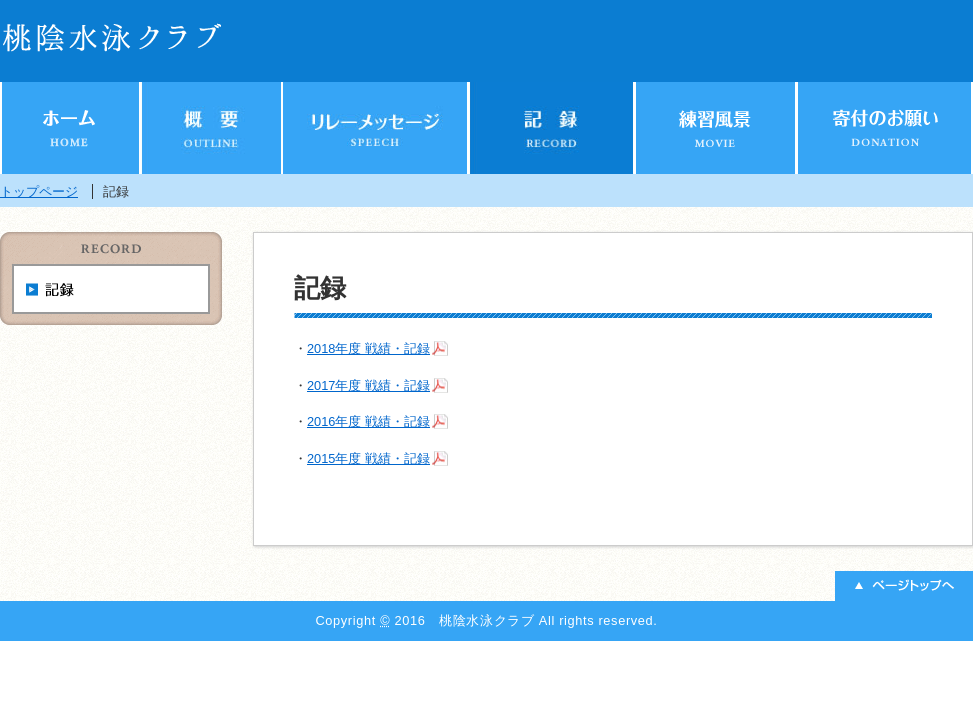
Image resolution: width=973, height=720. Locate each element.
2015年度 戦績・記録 (368, 458)
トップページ (39, 191)
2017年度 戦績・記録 (368, 385)
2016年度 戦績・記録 (368, 421)
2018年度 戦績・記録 (368, 348)
